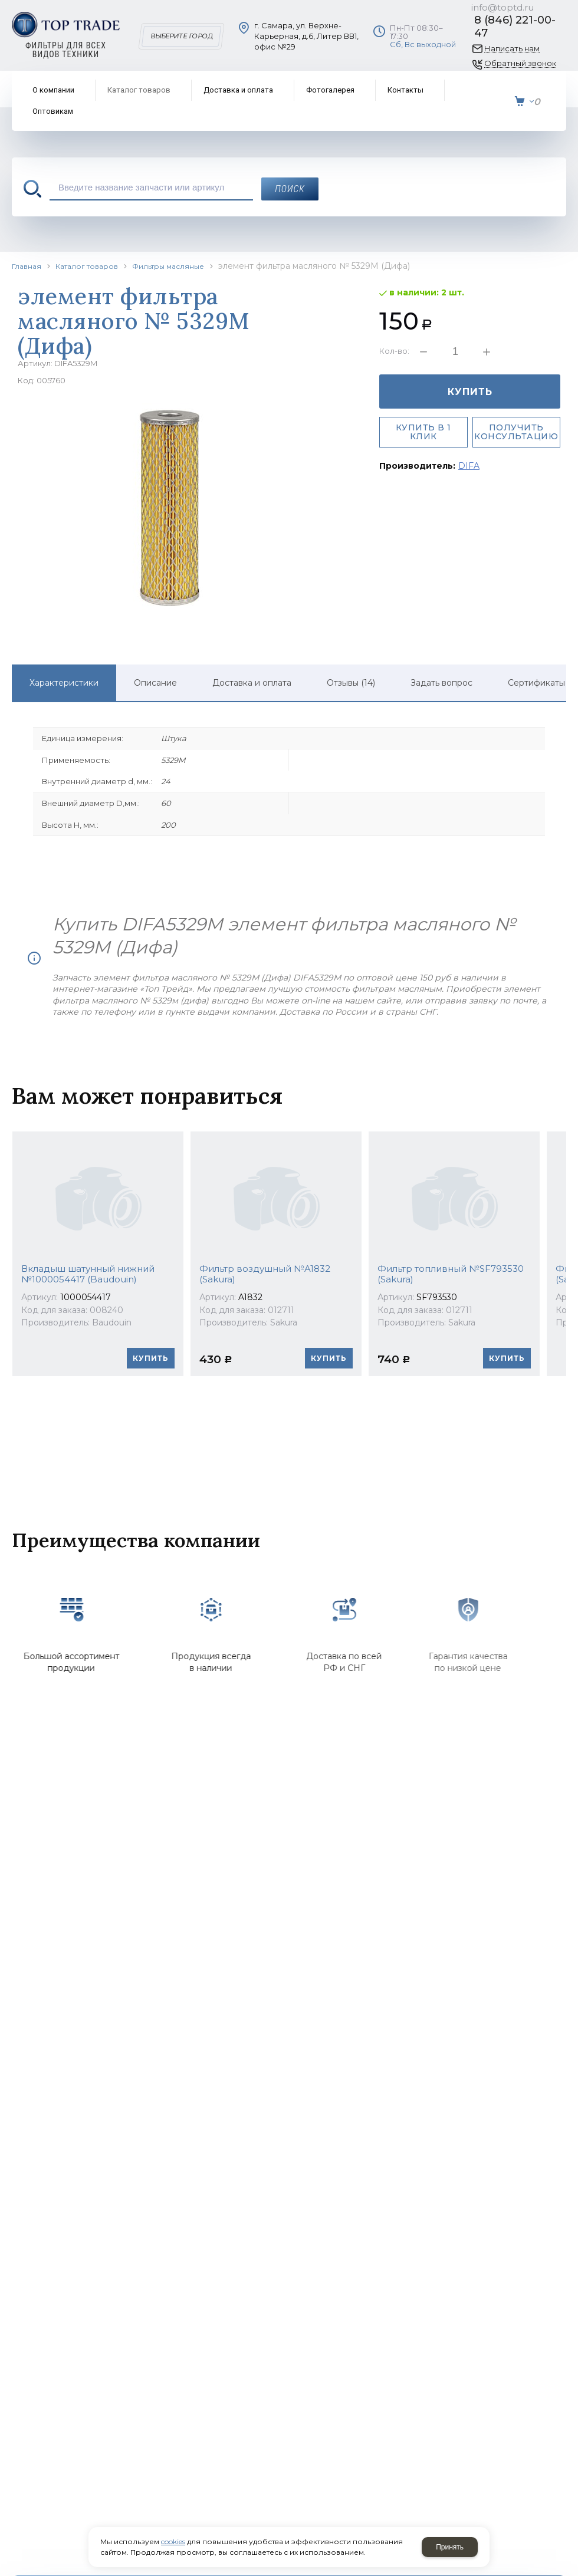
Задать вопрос (441, 682)
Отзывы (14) (351, 682)
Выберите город (181, 36)
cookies (173, 2541)
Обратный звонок (520, 63)
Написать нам (512, 48)
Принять (450, 2547)
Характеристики (63, 682)
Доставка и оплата (251, 682)
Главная (26, 266)
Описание (155, 682)
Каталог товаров (86, 266)
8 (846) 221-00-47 (515, 27)
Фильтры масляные (168, 266)
